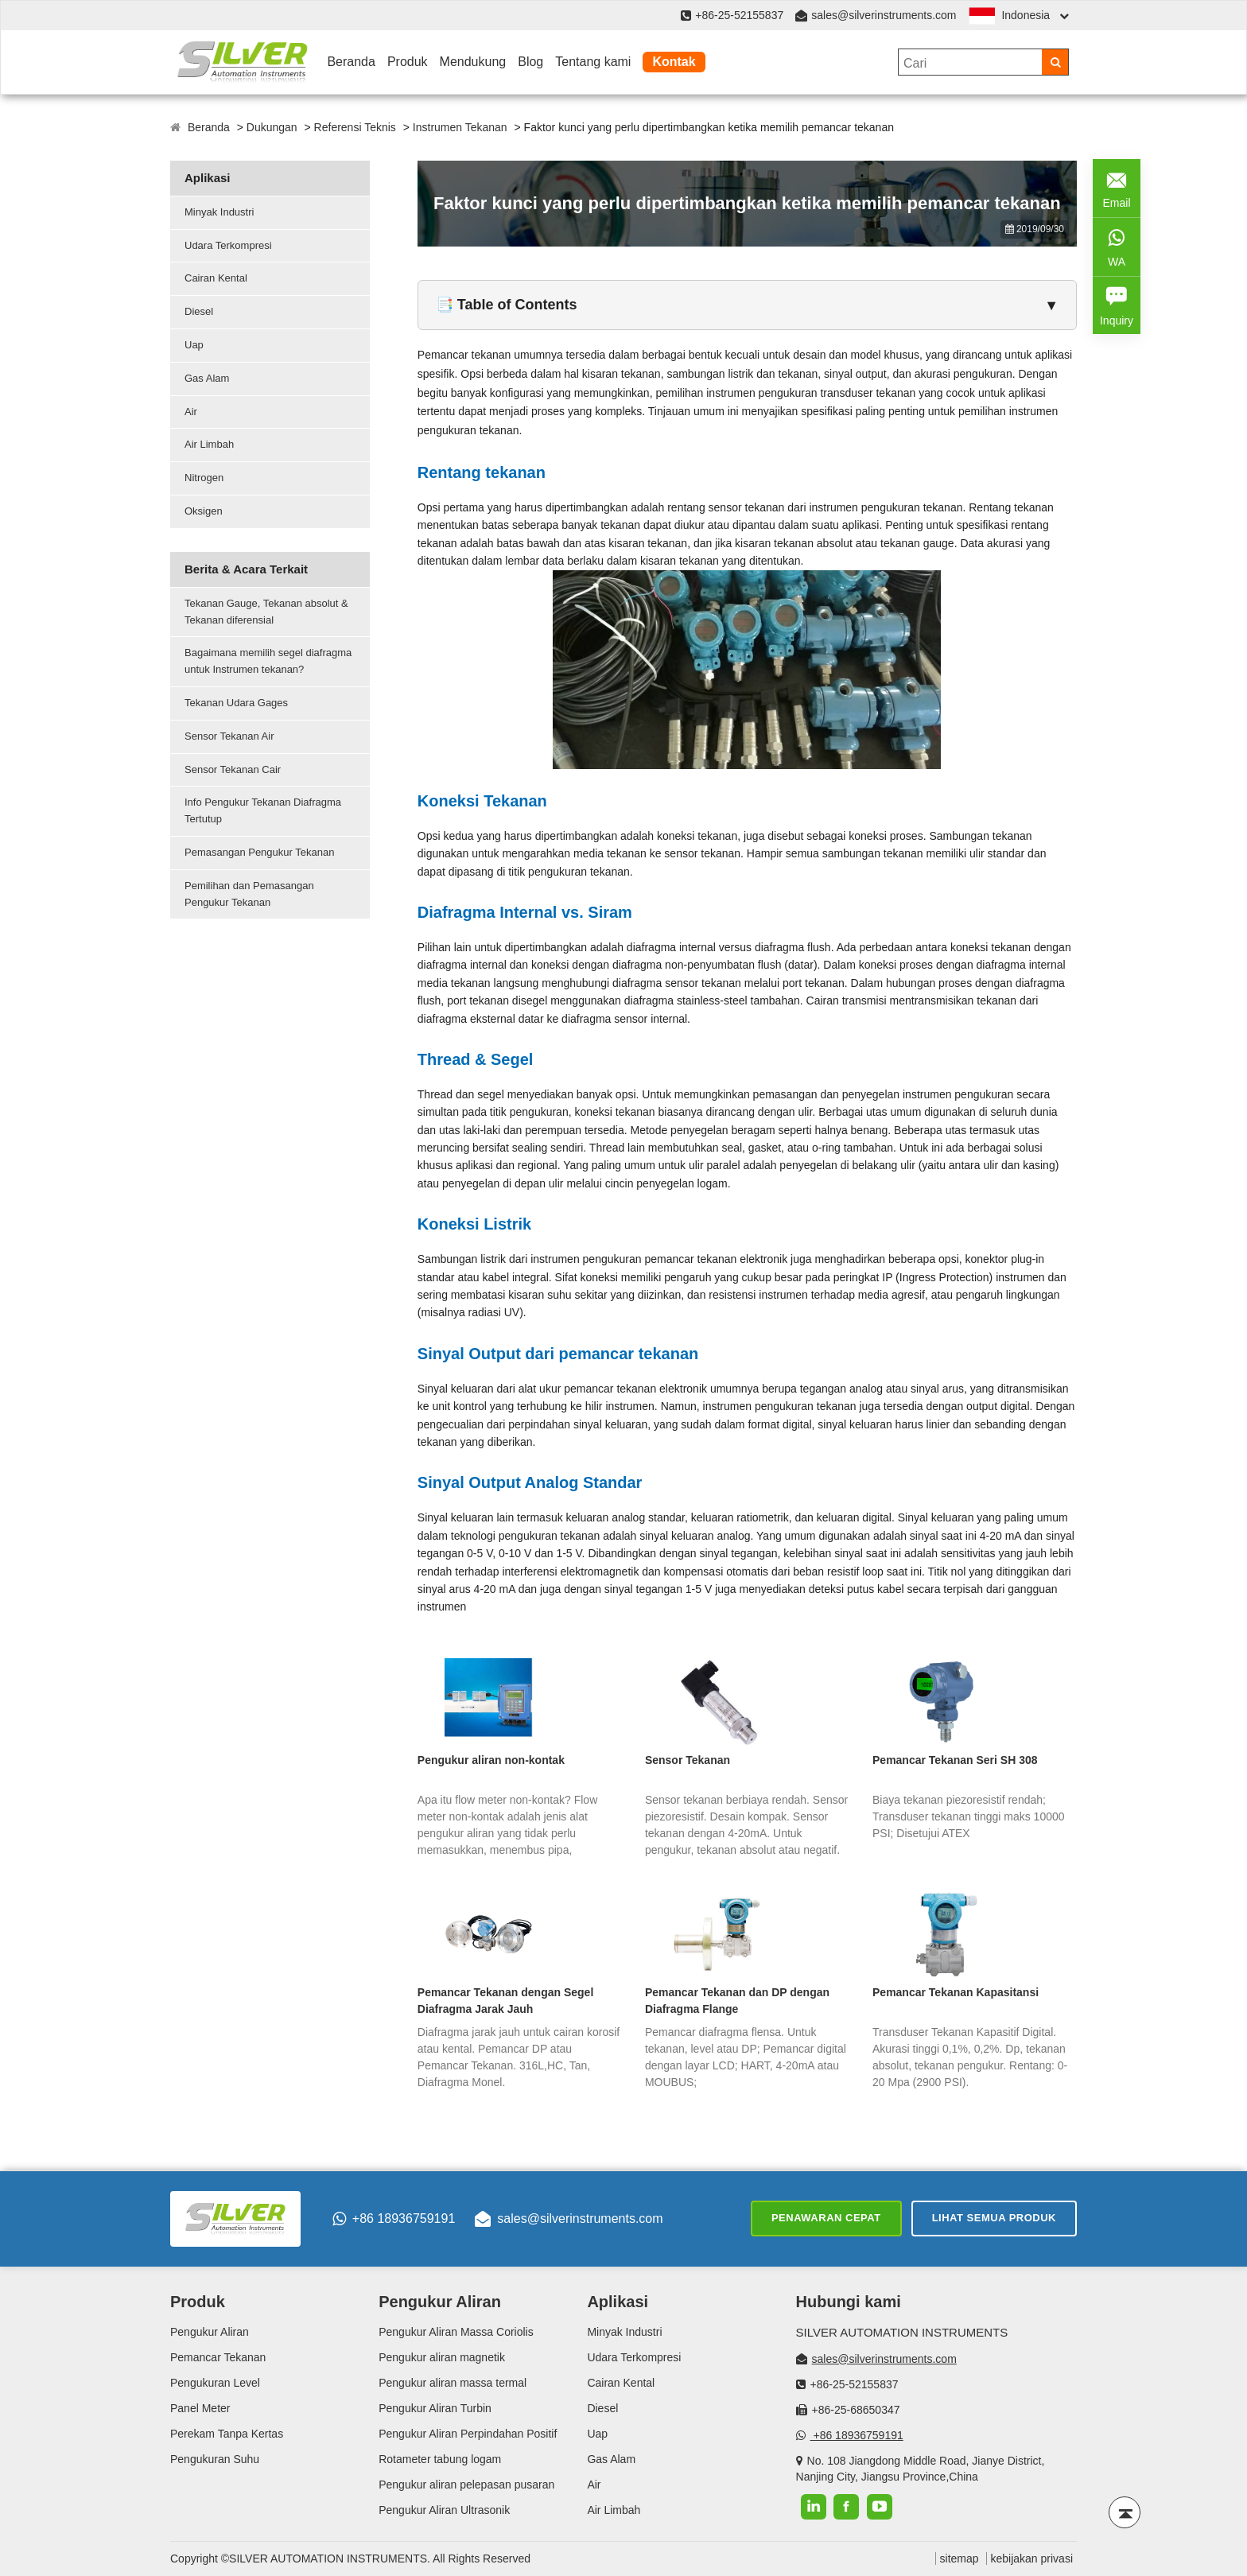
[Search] (1055, 62)
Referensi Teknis (355, 127)
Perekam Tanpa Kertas (226, 2433)
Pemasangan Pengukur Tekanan (259, 852)
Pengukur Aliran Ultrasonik (444, 2510)
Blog (530, 61)
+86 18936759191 (393, 2219)
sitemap (959, 2558)
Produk (407, 61)
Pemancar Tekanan (218, 2357)
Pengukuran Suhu (214, 2459)
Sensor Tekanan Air (229, 736)
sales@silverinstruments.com (883, 15)
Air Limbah (209, 444)
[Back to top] (1124, 2512)
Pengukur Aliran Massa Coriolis (456, 2331)
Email (1116, 186)
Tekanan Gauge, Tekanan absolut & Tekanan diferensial (266, 611)
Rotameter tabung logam (440, 2459)
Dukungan (272, 127)
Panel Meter (200, 2408)
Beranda (351, 61)
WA (1116, 245)
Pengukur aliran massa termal (452, 2382)
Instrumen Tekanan (460, 127)
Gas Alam (207, 378)
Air (191, 412)
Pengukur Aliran (209, 2331)
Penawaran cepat (826, 2218)
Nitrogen (204, 478)
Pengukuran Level (215, 2382)
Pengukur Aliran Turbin (435, 2408)
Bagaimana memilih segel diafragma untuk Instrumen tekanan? (268, 661)
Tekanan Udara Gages (236, 703)
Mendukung (473, 61)
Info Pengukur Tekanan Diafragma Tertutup (263, 810)
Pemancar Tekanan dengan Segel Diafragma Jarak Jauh (506, 2000)
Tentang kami (593, 61)
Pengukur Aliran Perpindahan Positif (468, 2433)
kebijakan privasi (1032, 2558)
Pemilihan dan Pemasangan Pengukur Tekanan (249, 894)
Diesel (199, 311)
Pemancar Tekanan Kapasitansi (955, 1992)
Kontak (673, 61)
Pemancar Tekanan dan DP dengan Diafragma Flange (737, 2000)
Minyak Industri (219, 212)
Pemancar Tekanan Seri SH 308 (955, 1760)
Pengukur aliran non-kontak (491, 1760)
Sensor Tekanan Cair (233, 769)
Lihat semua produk (994, 2218)
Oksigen (204, 511)
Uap (194, 345)
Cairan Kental (216, 278)
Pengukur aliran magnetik (442, 2357)
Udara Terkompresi (228, 245)
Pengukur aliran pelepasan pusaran (466, 2484)
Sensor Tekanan (687, 1760)
